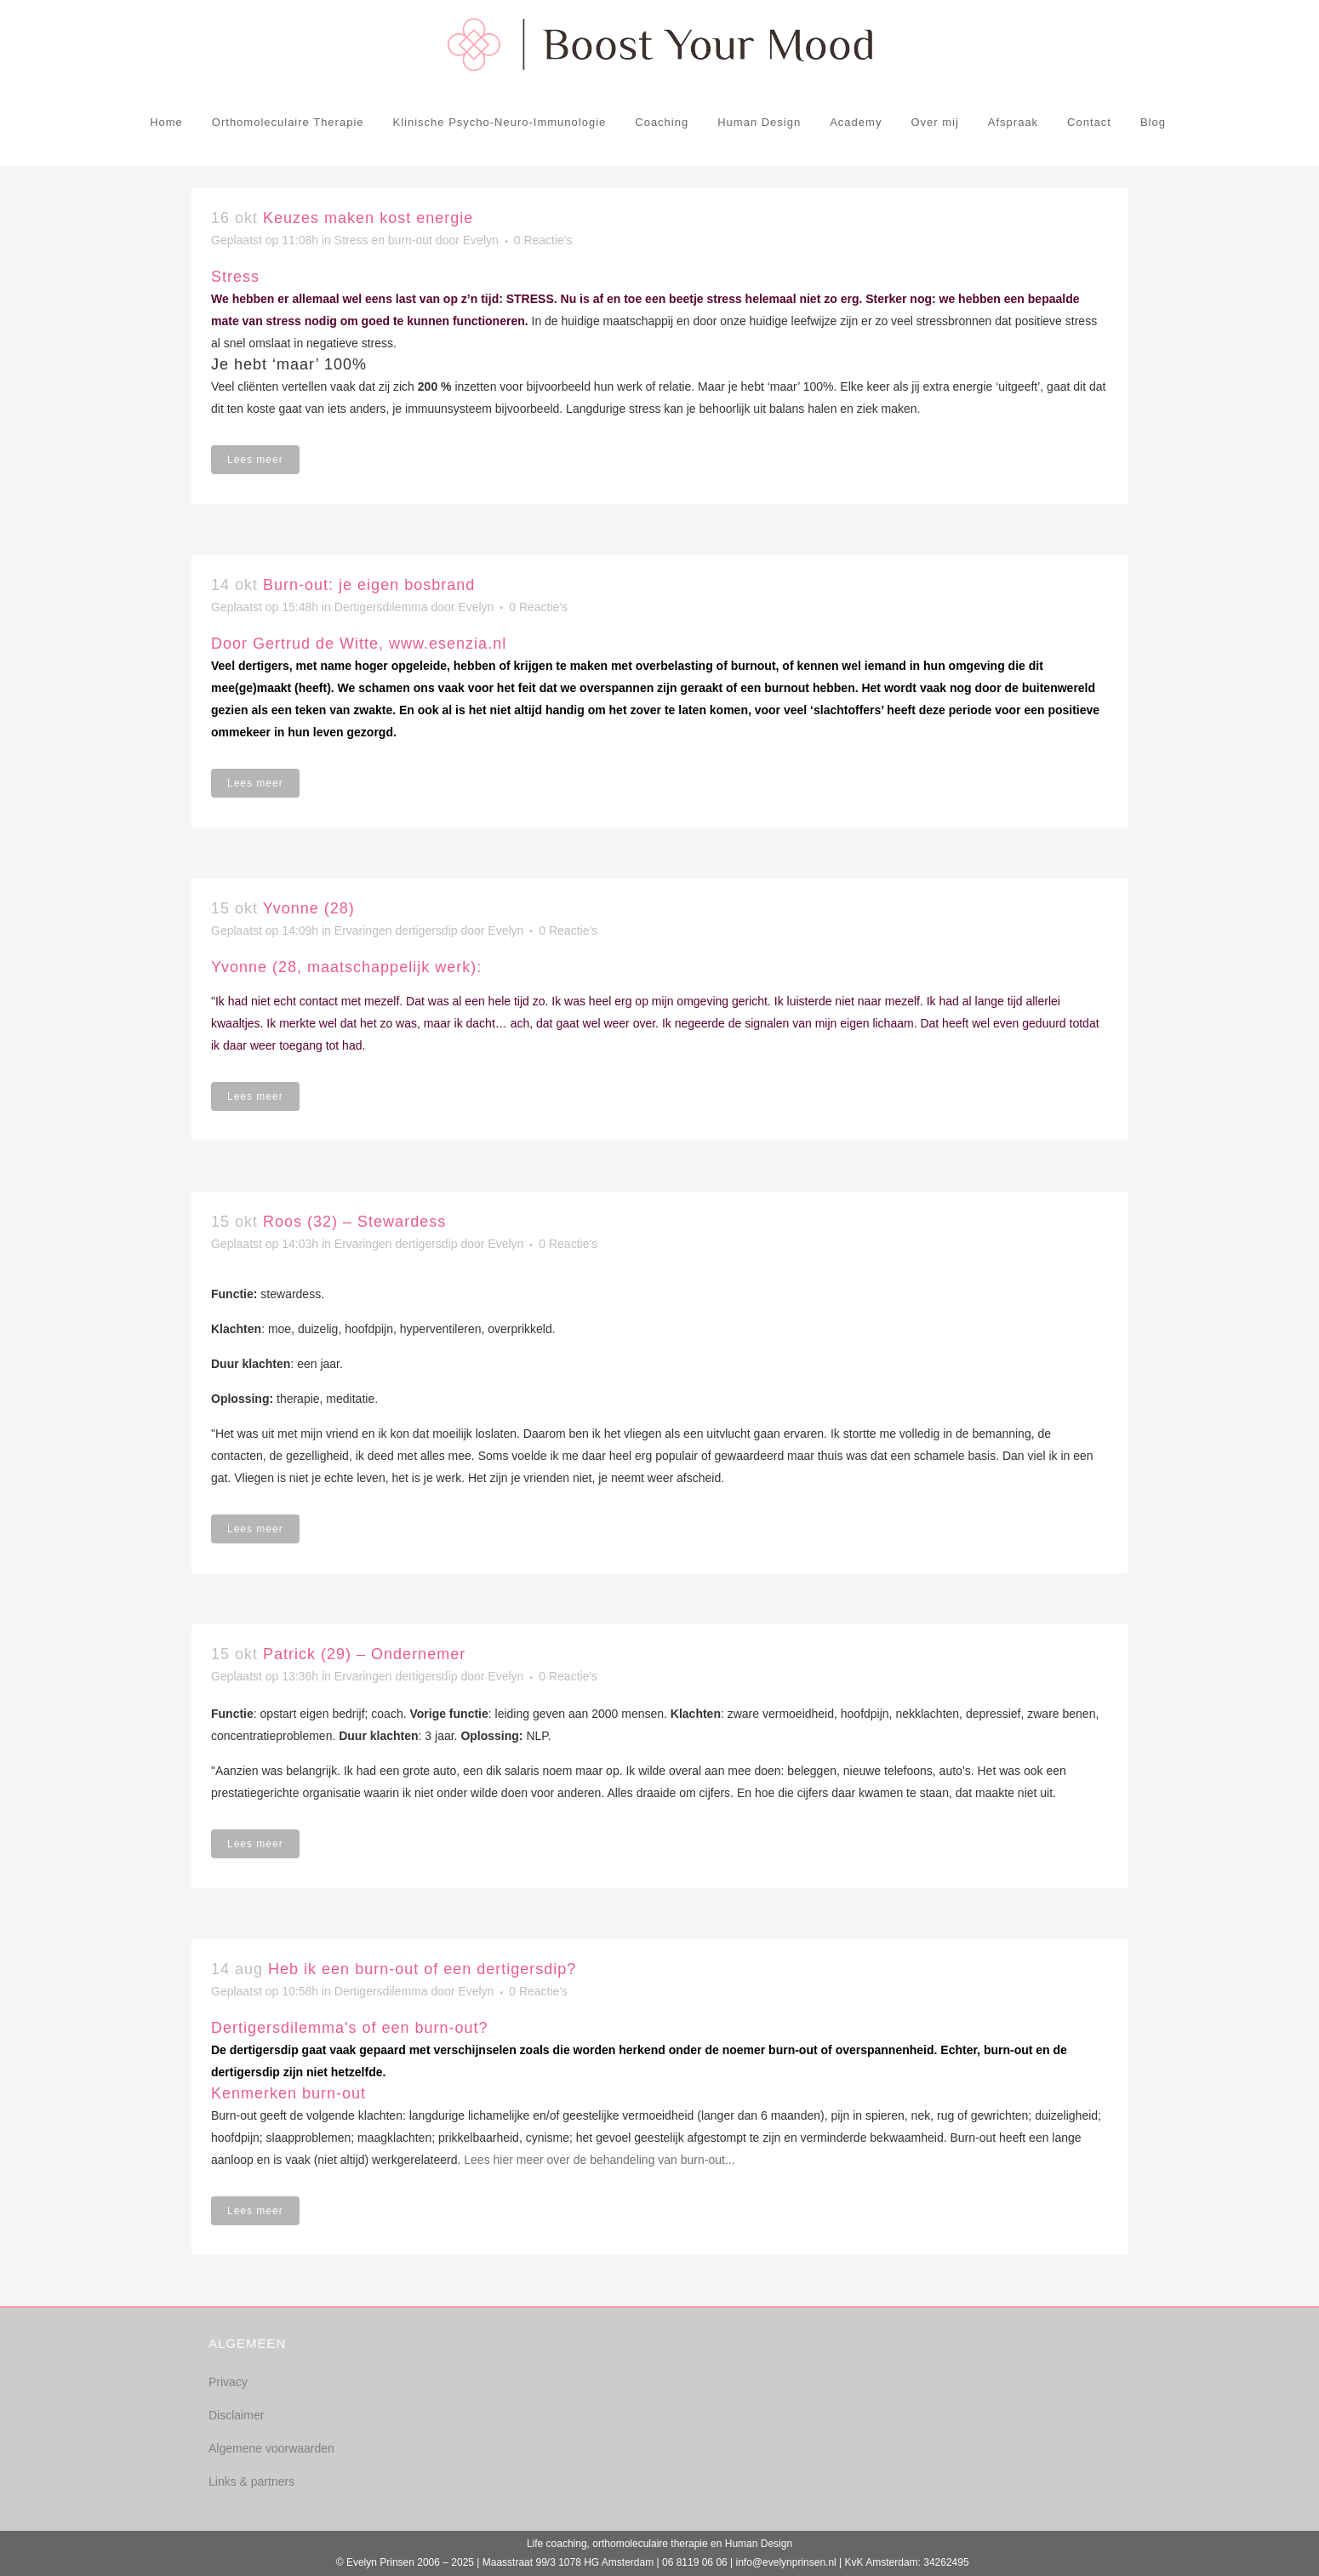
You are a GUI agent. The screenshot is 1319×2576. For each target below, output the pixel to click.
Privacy (228, 2382)
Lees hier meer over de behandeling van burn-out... (599, 2160)
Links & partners (251, 2481)
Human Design (758, 2544)
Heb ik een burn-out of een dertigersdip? (422, 1969)
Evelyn (481, 240)
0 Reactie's (543, 240)
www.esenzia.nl (447, 643)
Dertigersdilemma (381, 607)
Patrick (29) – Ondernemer (364, 1654)
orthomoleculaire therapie (649, 2544)
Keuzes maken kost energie (368, 217)
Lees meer (255, 460)
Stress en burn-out (383, 240)
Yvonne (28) (309, 908)
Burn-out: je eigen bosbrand (369, 584)
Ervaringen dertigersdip (396, 930)
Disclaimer (236, 2415)
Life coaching (557, 2544)
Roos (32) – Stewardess (354, 1221)
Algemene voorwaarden (271, 2448)
